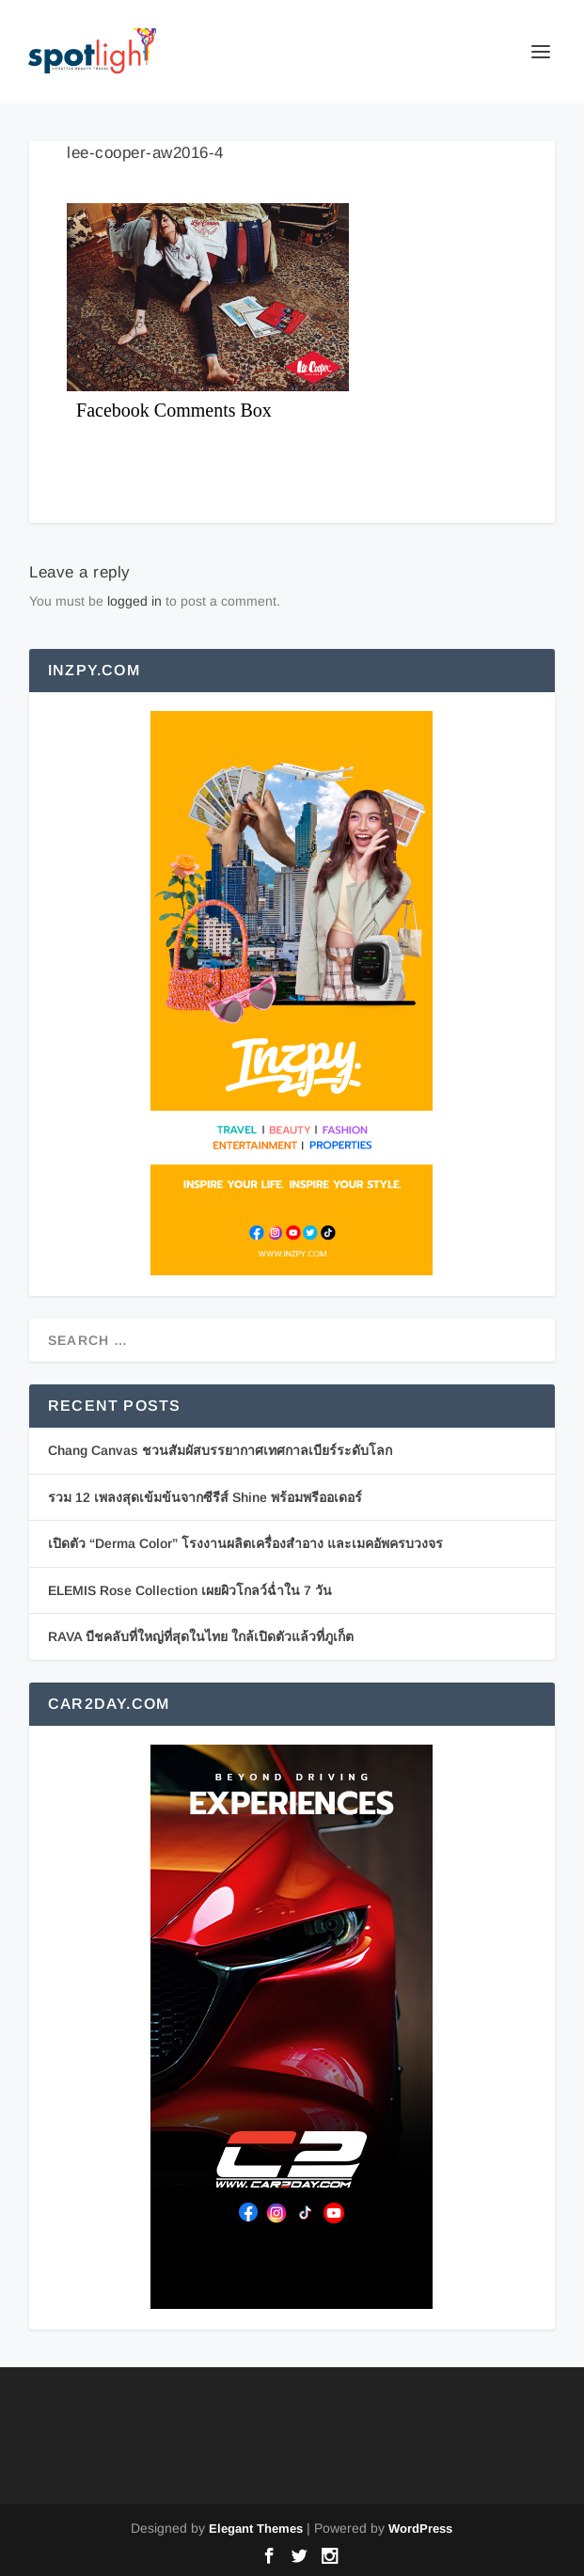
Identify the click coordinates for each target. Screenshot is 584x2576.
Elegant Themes (256, 2528)
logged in (134, 600)
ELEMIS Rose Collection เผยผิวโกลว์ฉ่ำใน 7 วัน (190, 1590)
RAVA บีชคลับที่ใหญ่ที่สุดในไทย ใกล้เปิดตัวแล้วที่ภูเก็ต (201, 1636)
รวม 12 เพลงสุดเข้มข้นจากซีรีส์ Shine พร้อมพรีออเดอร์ (205, 1497)
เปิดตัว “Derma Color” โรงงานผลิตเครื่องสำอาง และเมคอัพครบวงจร (245, 1543)
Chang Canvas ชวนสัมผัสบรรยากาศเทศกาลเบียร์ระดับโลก (220, 1450)
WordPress (420, 2528)
